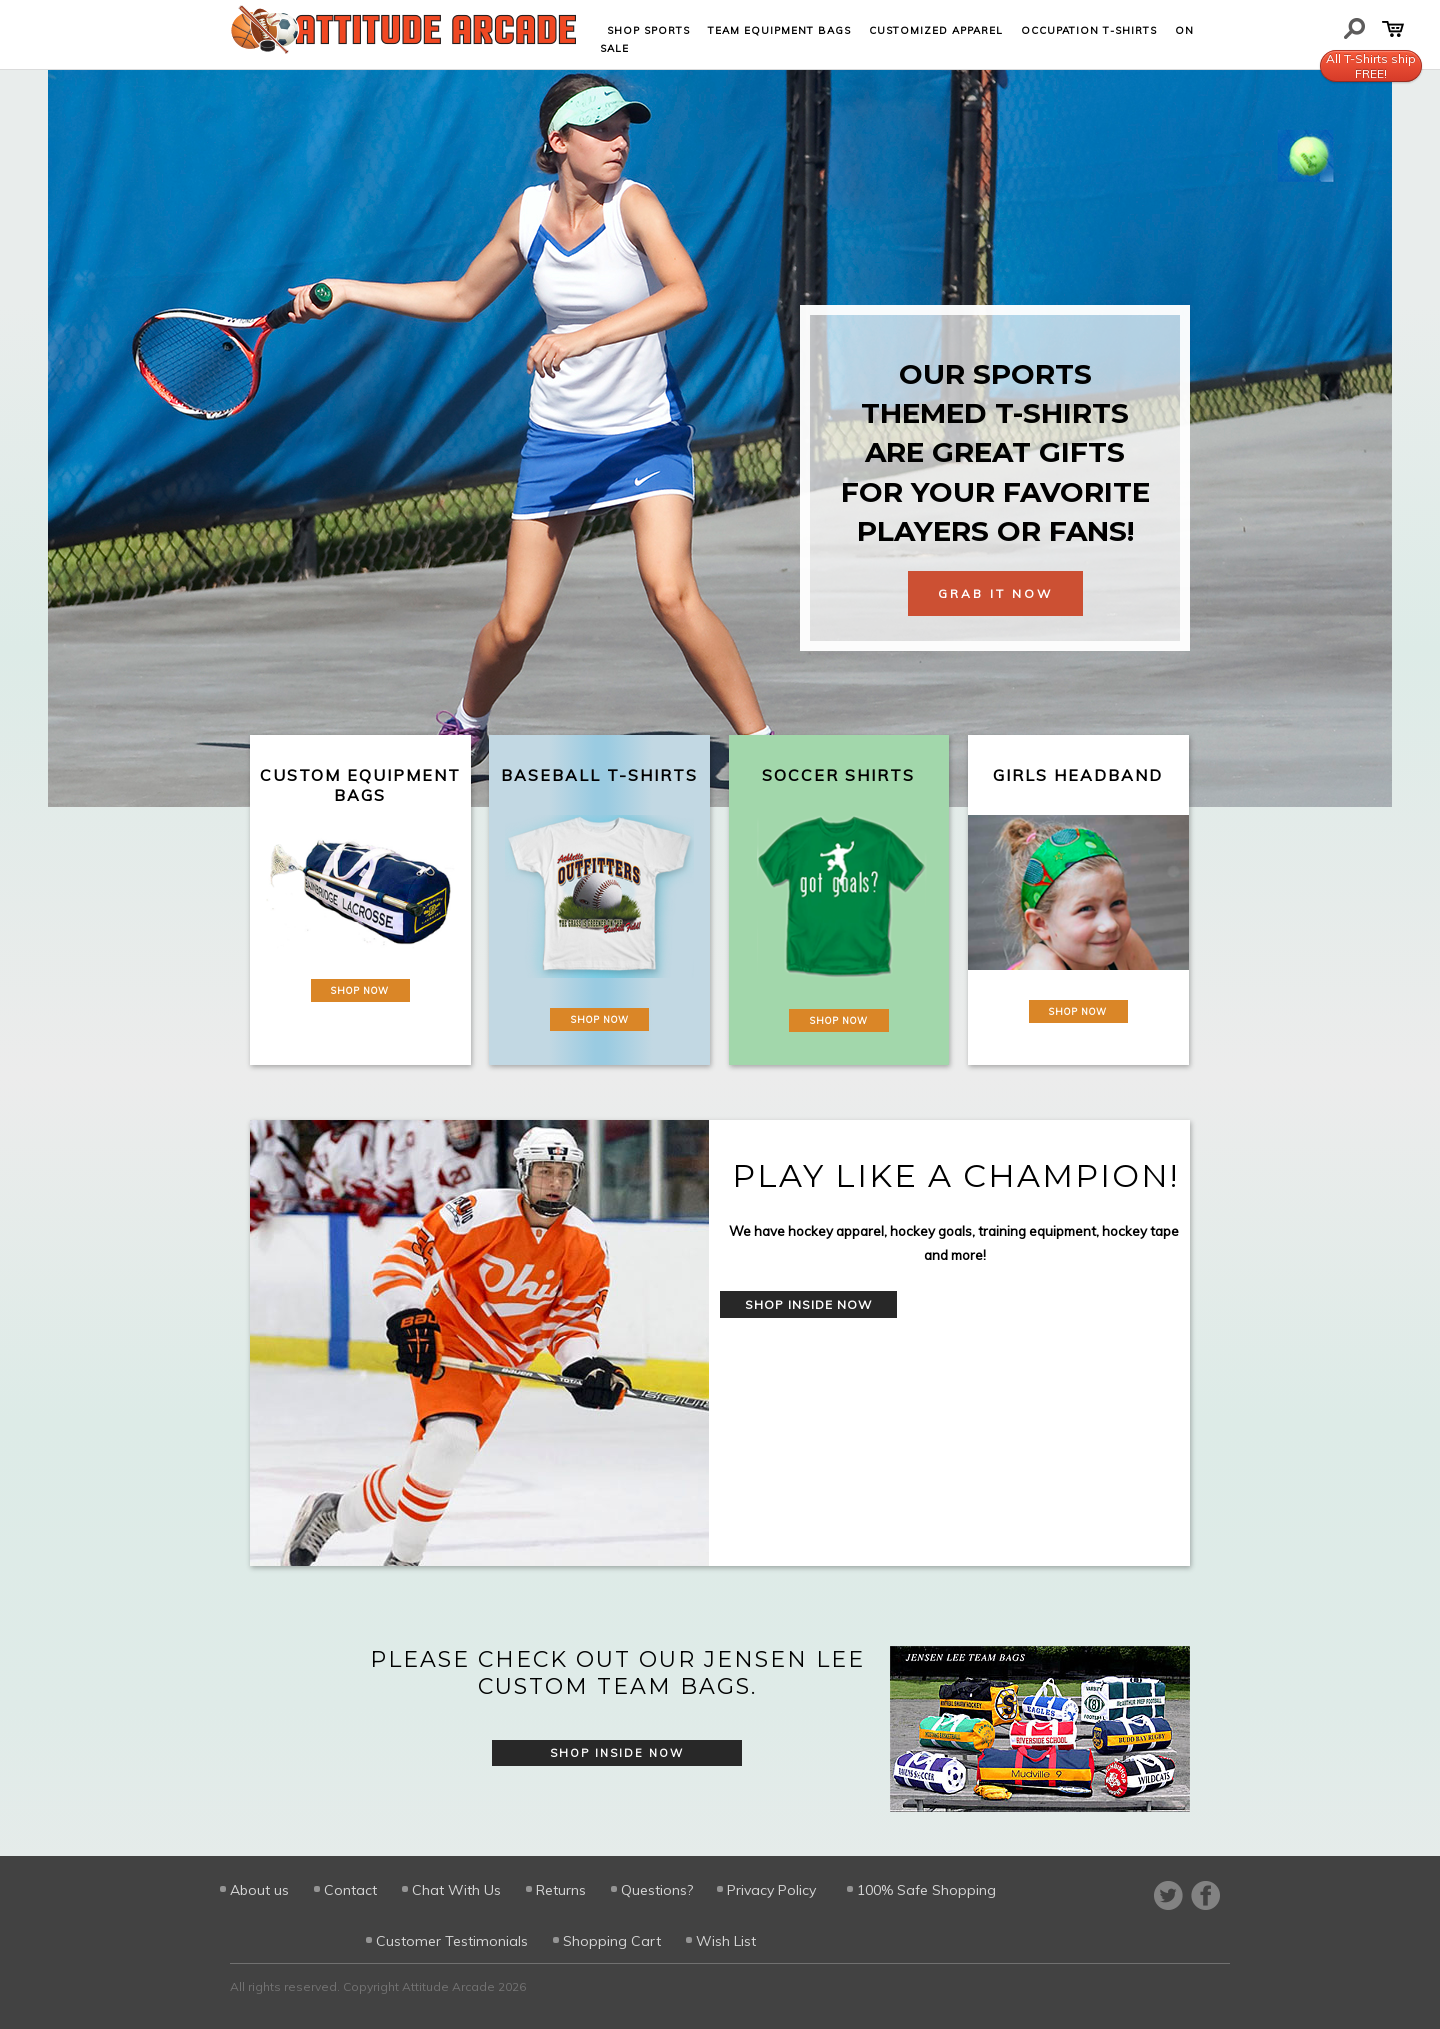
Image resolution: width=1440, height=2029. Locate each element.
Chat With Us (456, 1890)
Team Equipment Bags (779, 30)
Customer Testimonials (452, 1941)
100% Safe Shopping (926, 1890)
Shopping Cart (612, 1941)
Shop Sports (648, 30)
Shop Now (360, 990)
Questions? (657, 1890)
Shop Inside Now (808, 1304)
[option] (720, 1343)
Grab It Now (995, 593)
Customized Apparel (936, 30)
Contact (350, 1890)
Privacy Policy (771, 1890)
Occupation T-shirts (1089, 30)
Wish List (726, 1941)
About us (259, 1890)
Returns (561, 1890)
